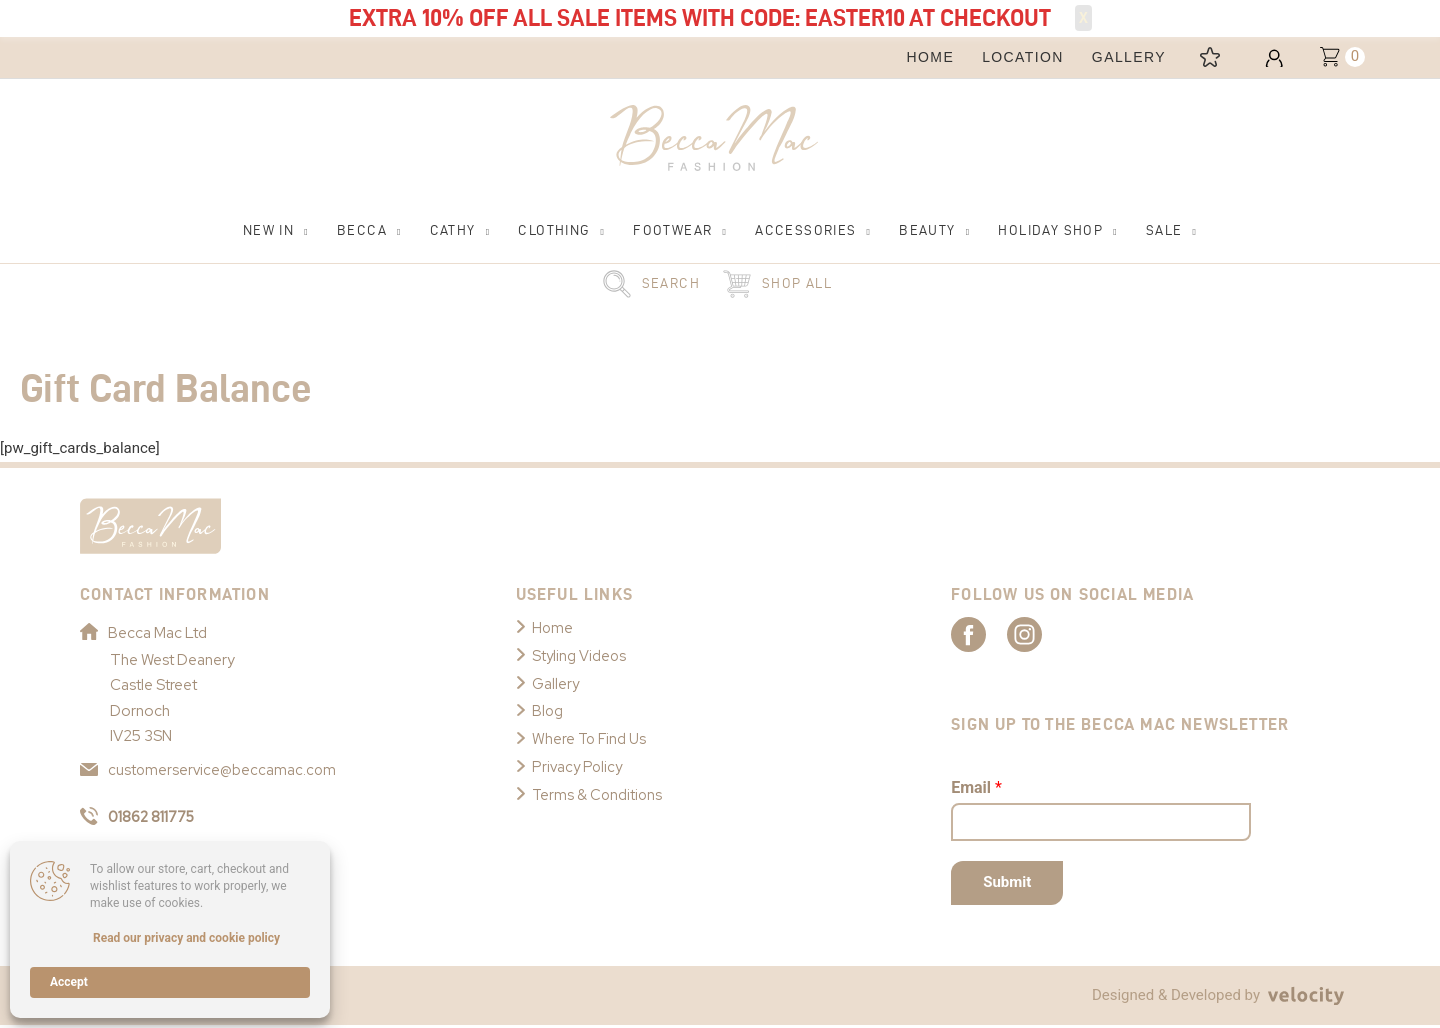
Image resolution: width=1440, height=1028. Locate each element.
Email (976, 789)
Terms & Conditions (598, 796)
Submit (1007, 884)
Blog (548, 713)
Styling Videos (580, 657)
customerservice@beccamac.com (209, 771)
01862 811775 (141, 819)
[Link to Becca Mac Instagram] (1056, 635)
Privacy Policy (579, 768)
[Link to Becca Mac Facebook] (986, 635)
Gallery (556, 685)
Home (553, 629)
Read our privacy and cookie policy (186, 938)
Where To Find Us (591, 740)
